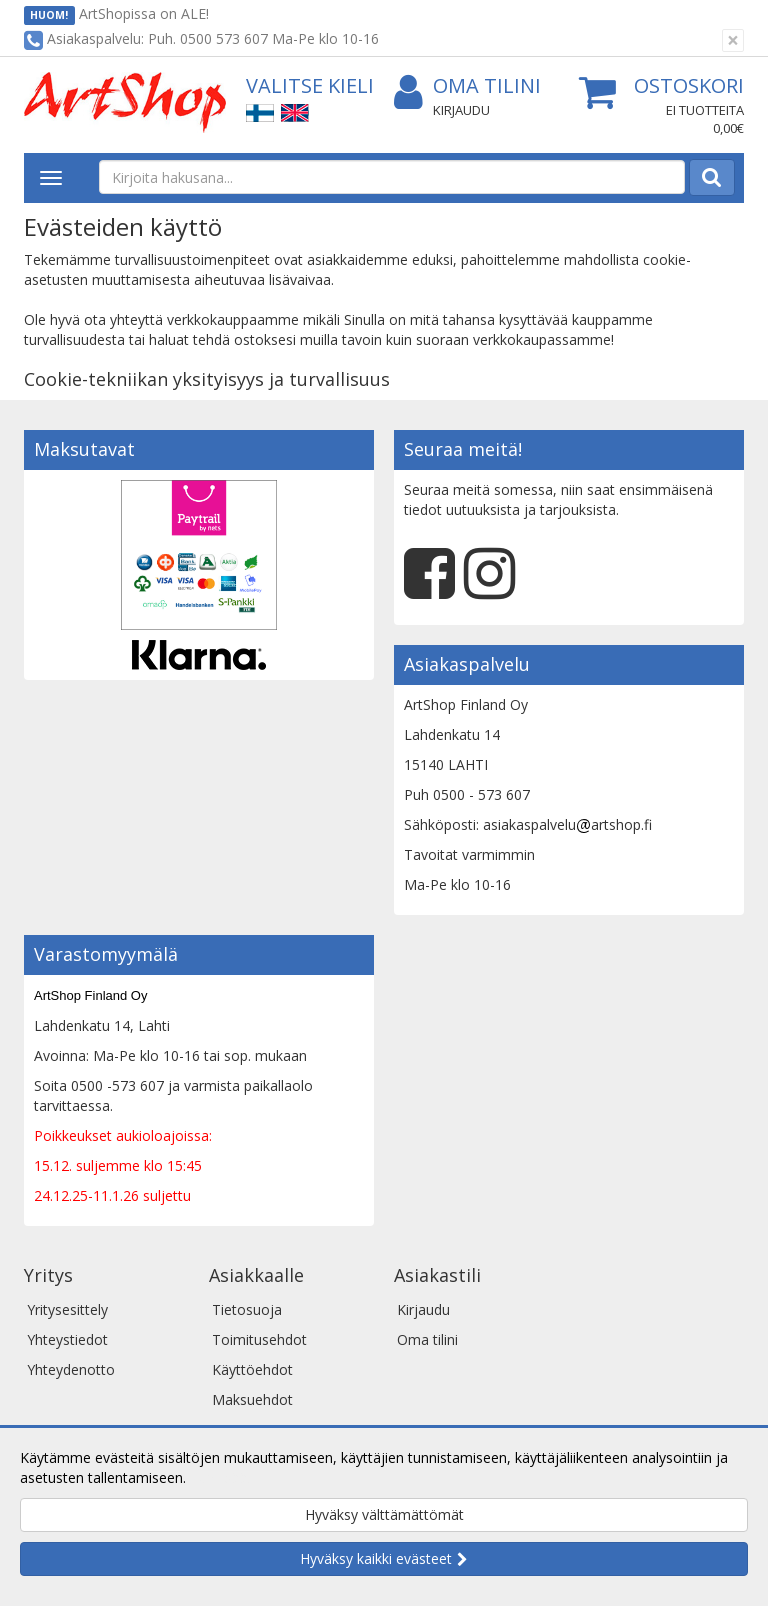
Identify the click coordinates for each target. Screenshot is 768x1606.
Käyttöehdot (252, 1369)
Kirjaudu (461, 110)
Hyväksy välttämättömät (384, 1514)
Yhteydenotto (71, 1369)
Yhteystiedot (67, 1339)
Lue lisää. (220, 1477)
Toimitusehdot (259, 1339)
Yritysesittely (67, 1309)
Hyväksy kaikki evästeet (376, 1558)
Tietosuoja (247, 1309)
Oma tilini (467, 86)
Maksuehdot (252, 1399)
